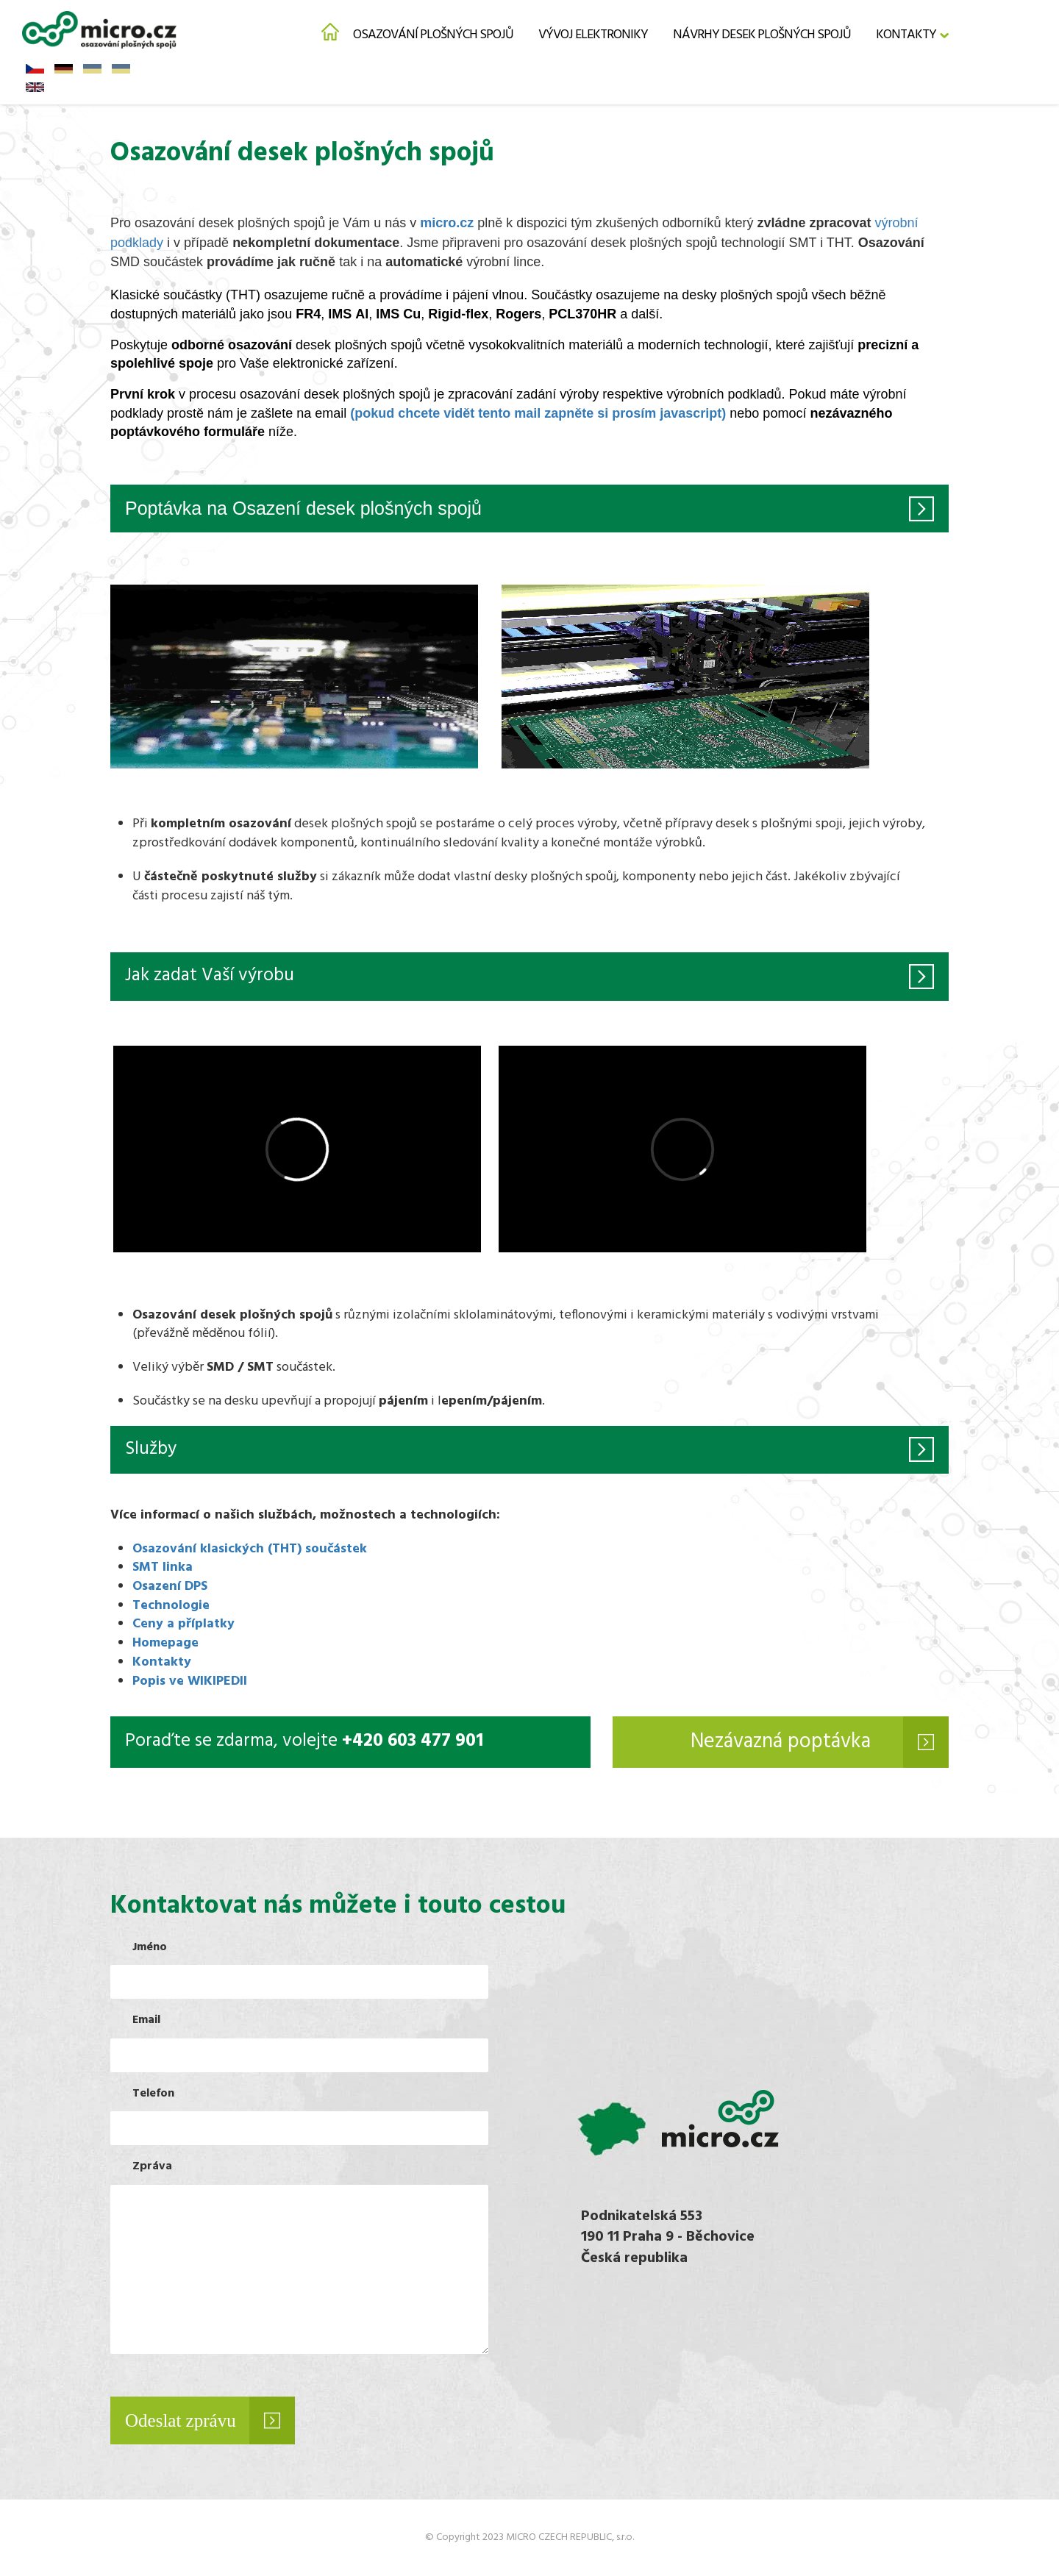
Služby (150, 1449)
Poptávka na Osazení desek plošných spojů (303, 508)
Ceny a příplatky (183, 1624)
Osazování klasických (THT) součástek (249, 1549)
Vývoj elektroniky (593, 34)
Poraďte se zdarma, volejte (304, 1742)
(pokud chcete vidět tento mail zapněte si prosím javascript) (538, 413)
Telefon (153, 2094)
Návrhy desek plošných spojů (762, 34)
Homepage (165, 1643)
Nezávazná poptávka (781, 1741)
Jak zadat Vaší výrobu (209, 976)
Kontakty (906, 34)
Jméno (149, 1947)
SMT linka (162, 1567)
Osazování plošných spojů (433, 34)
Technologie (171, 1605)
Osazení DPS (169, 1586)
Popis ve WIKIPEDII (189, 1681)
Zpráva (152, 2166)
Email (146, 2020)
